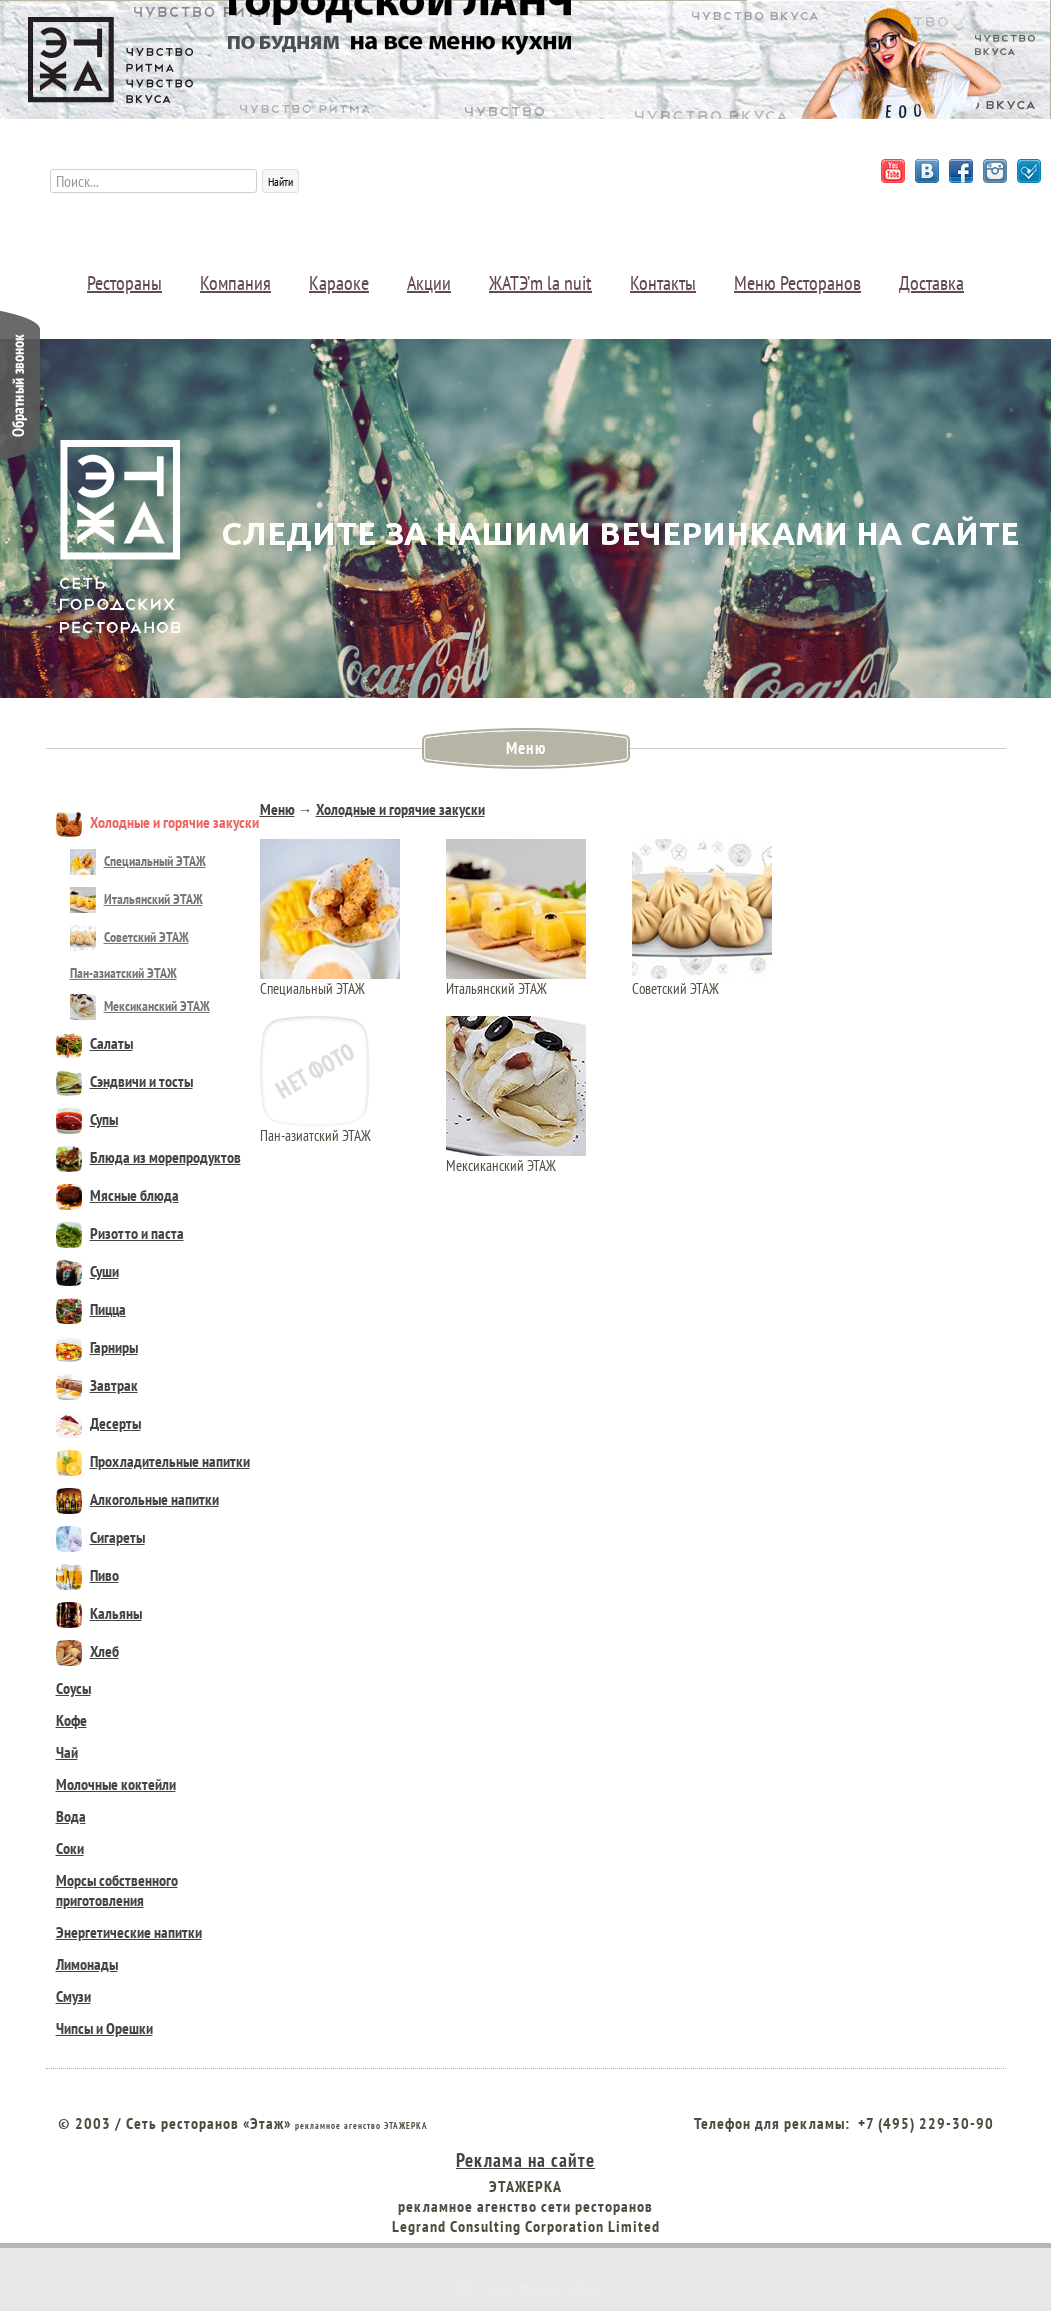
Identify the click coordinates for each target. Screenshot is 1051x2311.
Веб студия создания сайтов (526, 2287)
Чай (67, 1752)
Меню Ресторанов (797, 283)
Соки (70, 1848)
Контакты (663, 283)
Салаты (94, 1043)
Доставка (931, 283)
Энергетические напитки (129, 1932)
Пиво (87, 1575)
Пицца (91, 1309)
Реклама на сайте (525, 2159)
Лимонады (87, 1964)
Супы (87, 1119)
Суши (87, 1271)
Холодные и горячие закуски (157, 822)
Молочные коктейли (116, 1784)
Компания (235, 283)
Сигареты (100, 1537)
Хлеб (87, 1651)
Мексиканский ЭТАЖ (140, 1006)
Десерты (98, 1423)
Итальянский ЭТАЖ (136, 899)
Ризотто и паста (120, 1233)
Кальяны (99, 1613)
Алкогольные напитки (137, 1499)
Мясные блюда (117, 1195)
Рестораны (124, 283)
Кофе (71, 1720)
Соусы (73, 1688)
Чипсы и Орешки (104, 2028)
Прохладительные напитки (153, 1461)
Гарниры (97, 1347)
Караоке (339, 283)
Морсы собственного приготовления (117, 1890)
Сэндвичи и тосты (124, 1081)
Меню (277, 809)
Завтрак (97, 1385)
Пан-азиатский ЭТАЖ (123, 973)
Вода (71, 1816)
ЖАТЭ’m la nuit (540, 283)
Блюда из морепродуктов (148, 1157)
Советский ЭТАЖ (129, 937)
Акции (429, 283)
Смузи (73, 1996)
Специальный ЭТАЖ (138, 861)
